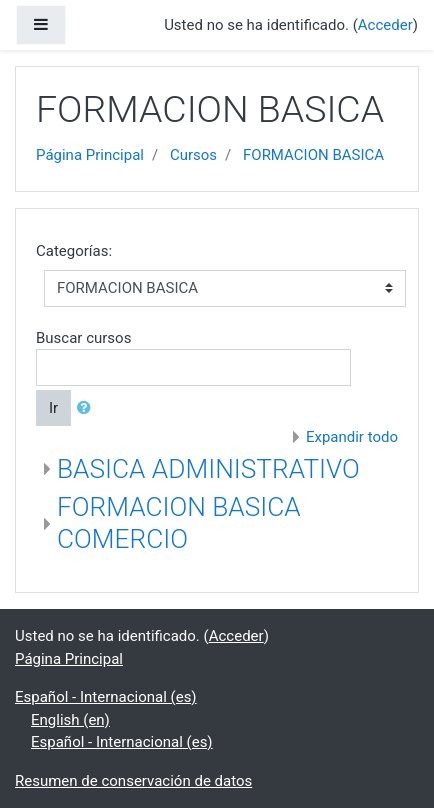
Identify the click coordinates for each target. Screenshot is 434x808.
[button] (88, 408)
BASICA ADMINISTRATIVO (208, 469)
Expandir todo (352, 437)
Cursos (193, 155)
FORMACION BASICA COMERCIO (179, 523)
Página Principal (90, 155)
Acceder (385, 25)
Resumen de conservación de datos (133, 781)
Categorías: (74, 251)
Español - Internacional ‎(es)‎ (106, 697)
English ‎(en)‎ (70, 720)
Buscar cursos (83, 338)
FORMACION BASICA (313, 155)
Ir (53, 408)
